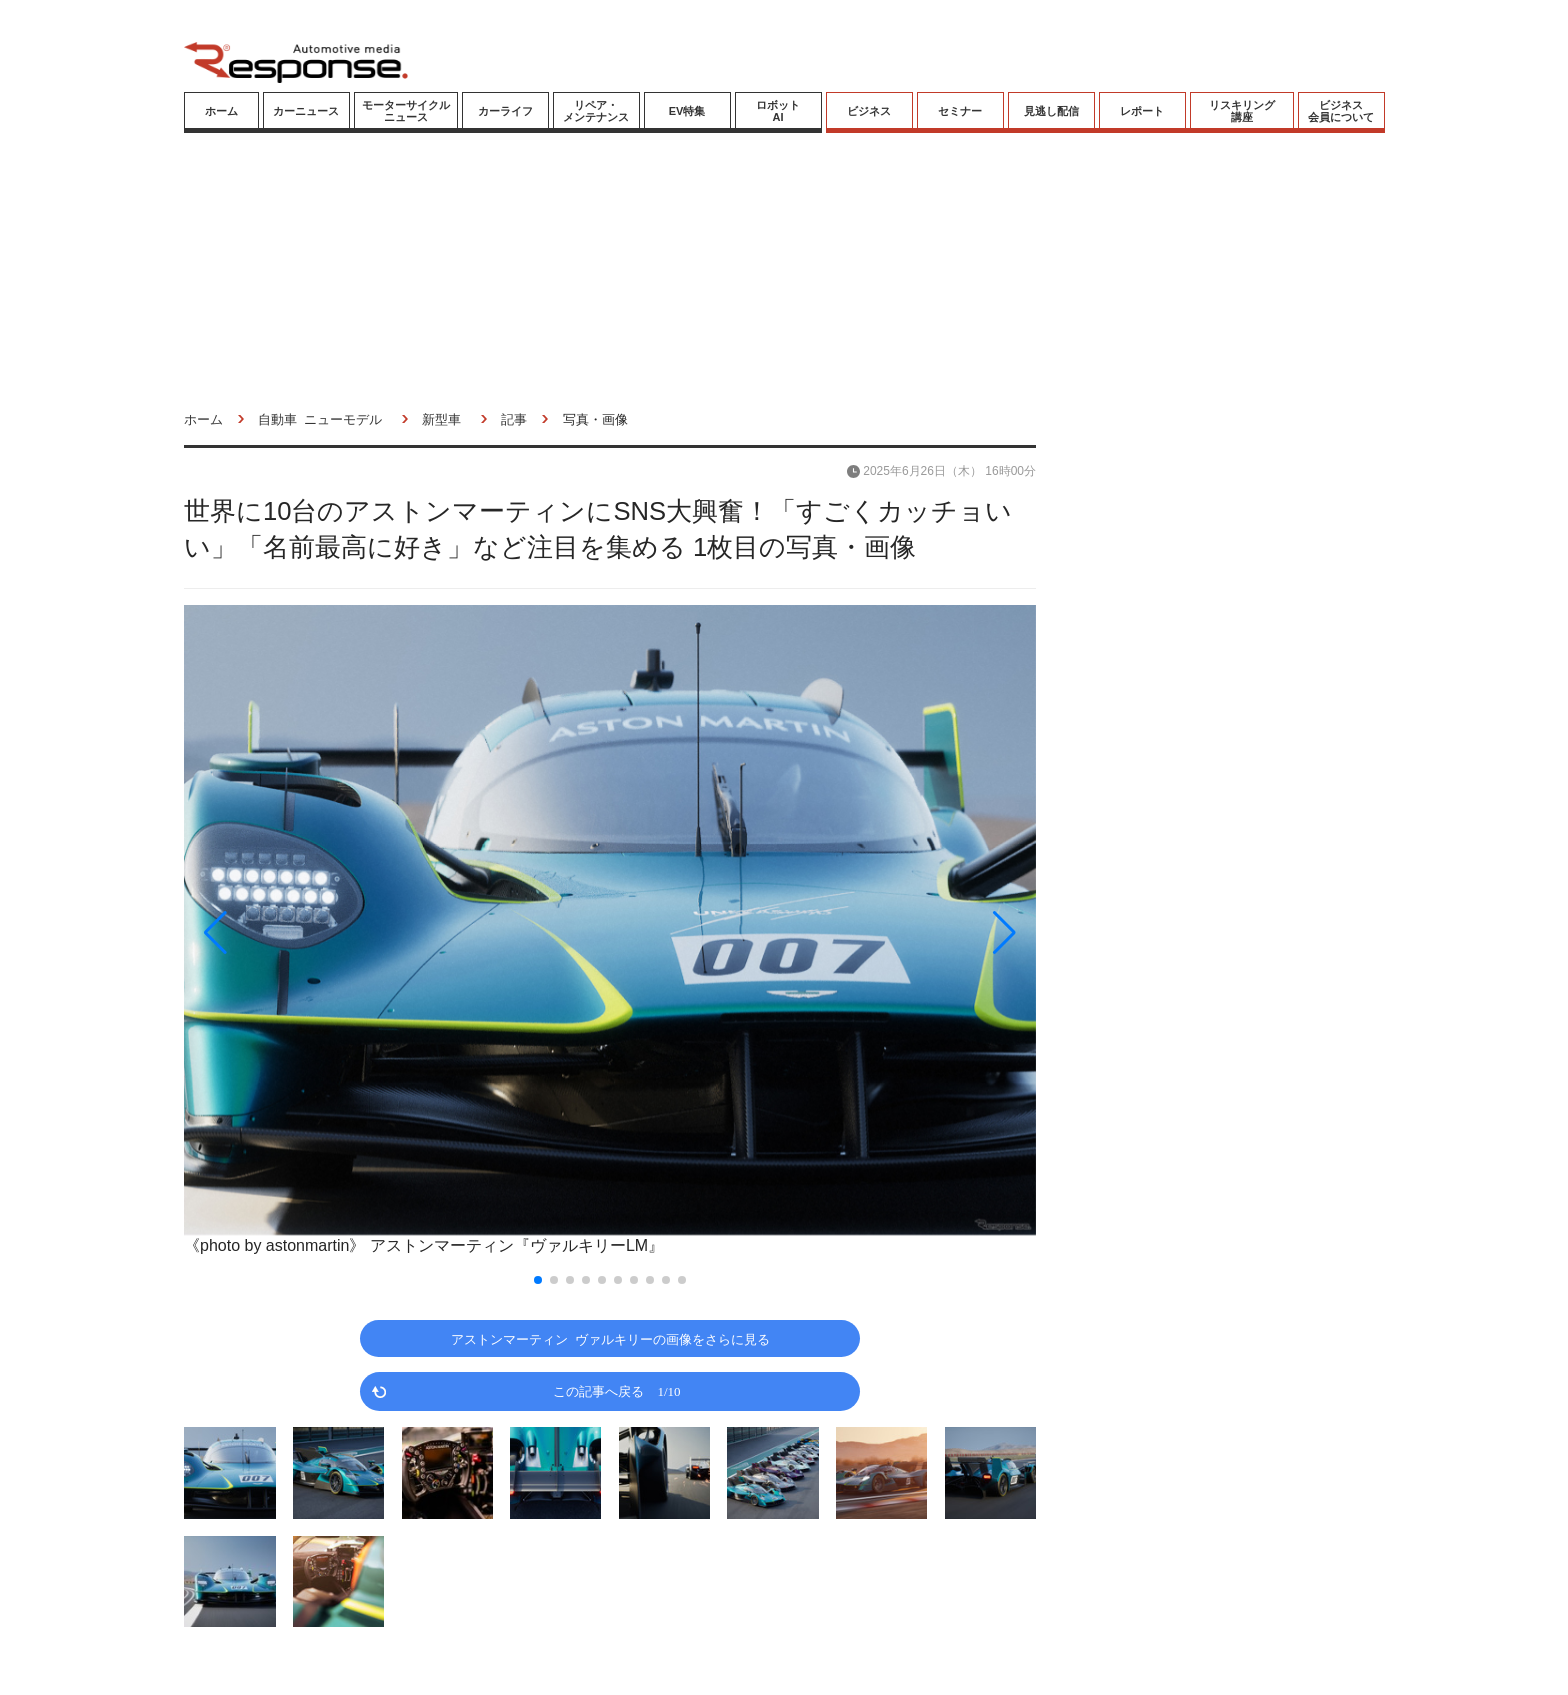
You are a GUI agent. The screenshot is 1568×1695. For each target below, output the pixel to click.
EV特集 (687, 111)
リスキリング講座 (1242, 111)
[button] (312, 933)
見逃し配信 (1051, 111)
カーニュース (306, 111)
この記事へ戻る (616, 1390)
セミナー (960, 111)
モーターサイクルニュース (406, 111)
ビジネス (869, 111)
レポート (1142, 111)
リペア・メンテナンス (596, 111)
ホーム (221, 111)
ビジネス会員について (1341, 111)
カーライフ (505, 111)
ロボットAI (778, 111)
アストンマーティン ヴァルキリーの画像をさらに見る (610, 1338)
